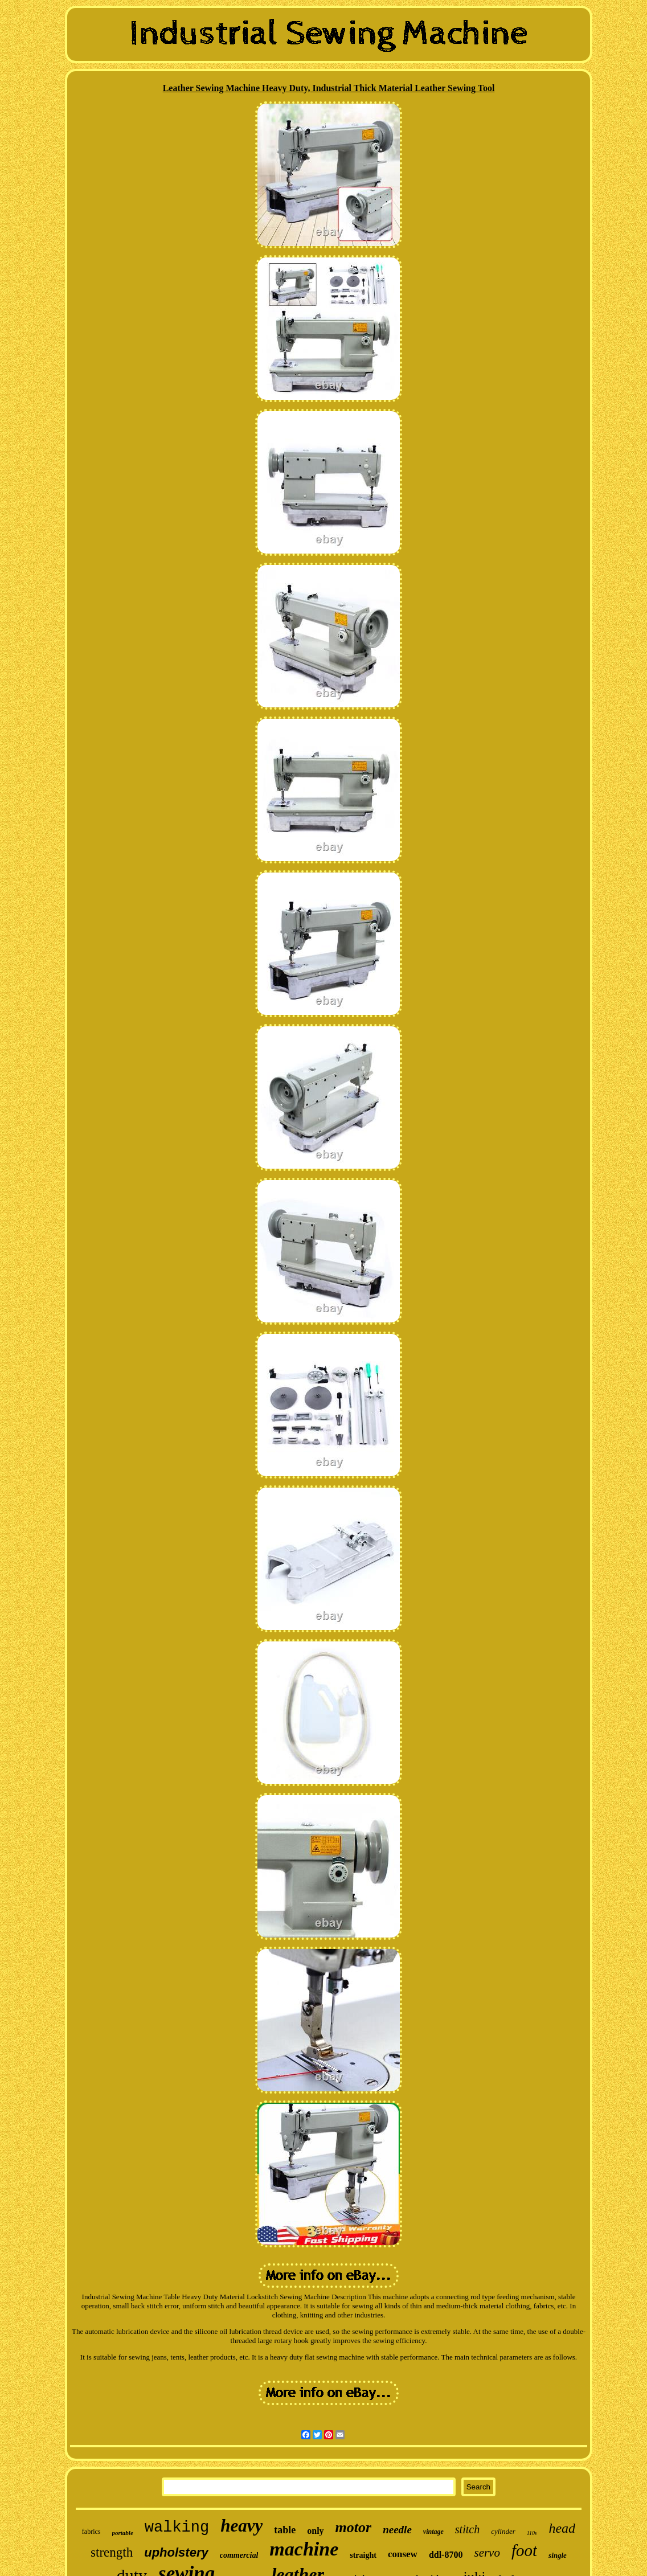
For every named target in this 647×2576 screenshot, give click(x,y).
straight (363, 2555)
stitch (467, 2529)
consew (402, 2554)
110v (532, 2533)
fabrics (91, 2532)
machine (303, 2548)
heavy (241, 2526)
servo (487, 2552)
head (561, 2528)
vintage (433, 2532)
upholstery (176, 2552)
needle (397, 2530)
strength (112, 2552)
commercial (239, 2555)
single (557, 2555)
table (285, 2530)
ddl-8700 (446, 2554)
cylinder (503, 2531)
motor (353, 2527)
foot (524, 2550)
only (315, 2531)
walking (177, 2527)
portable (122, 2532)
